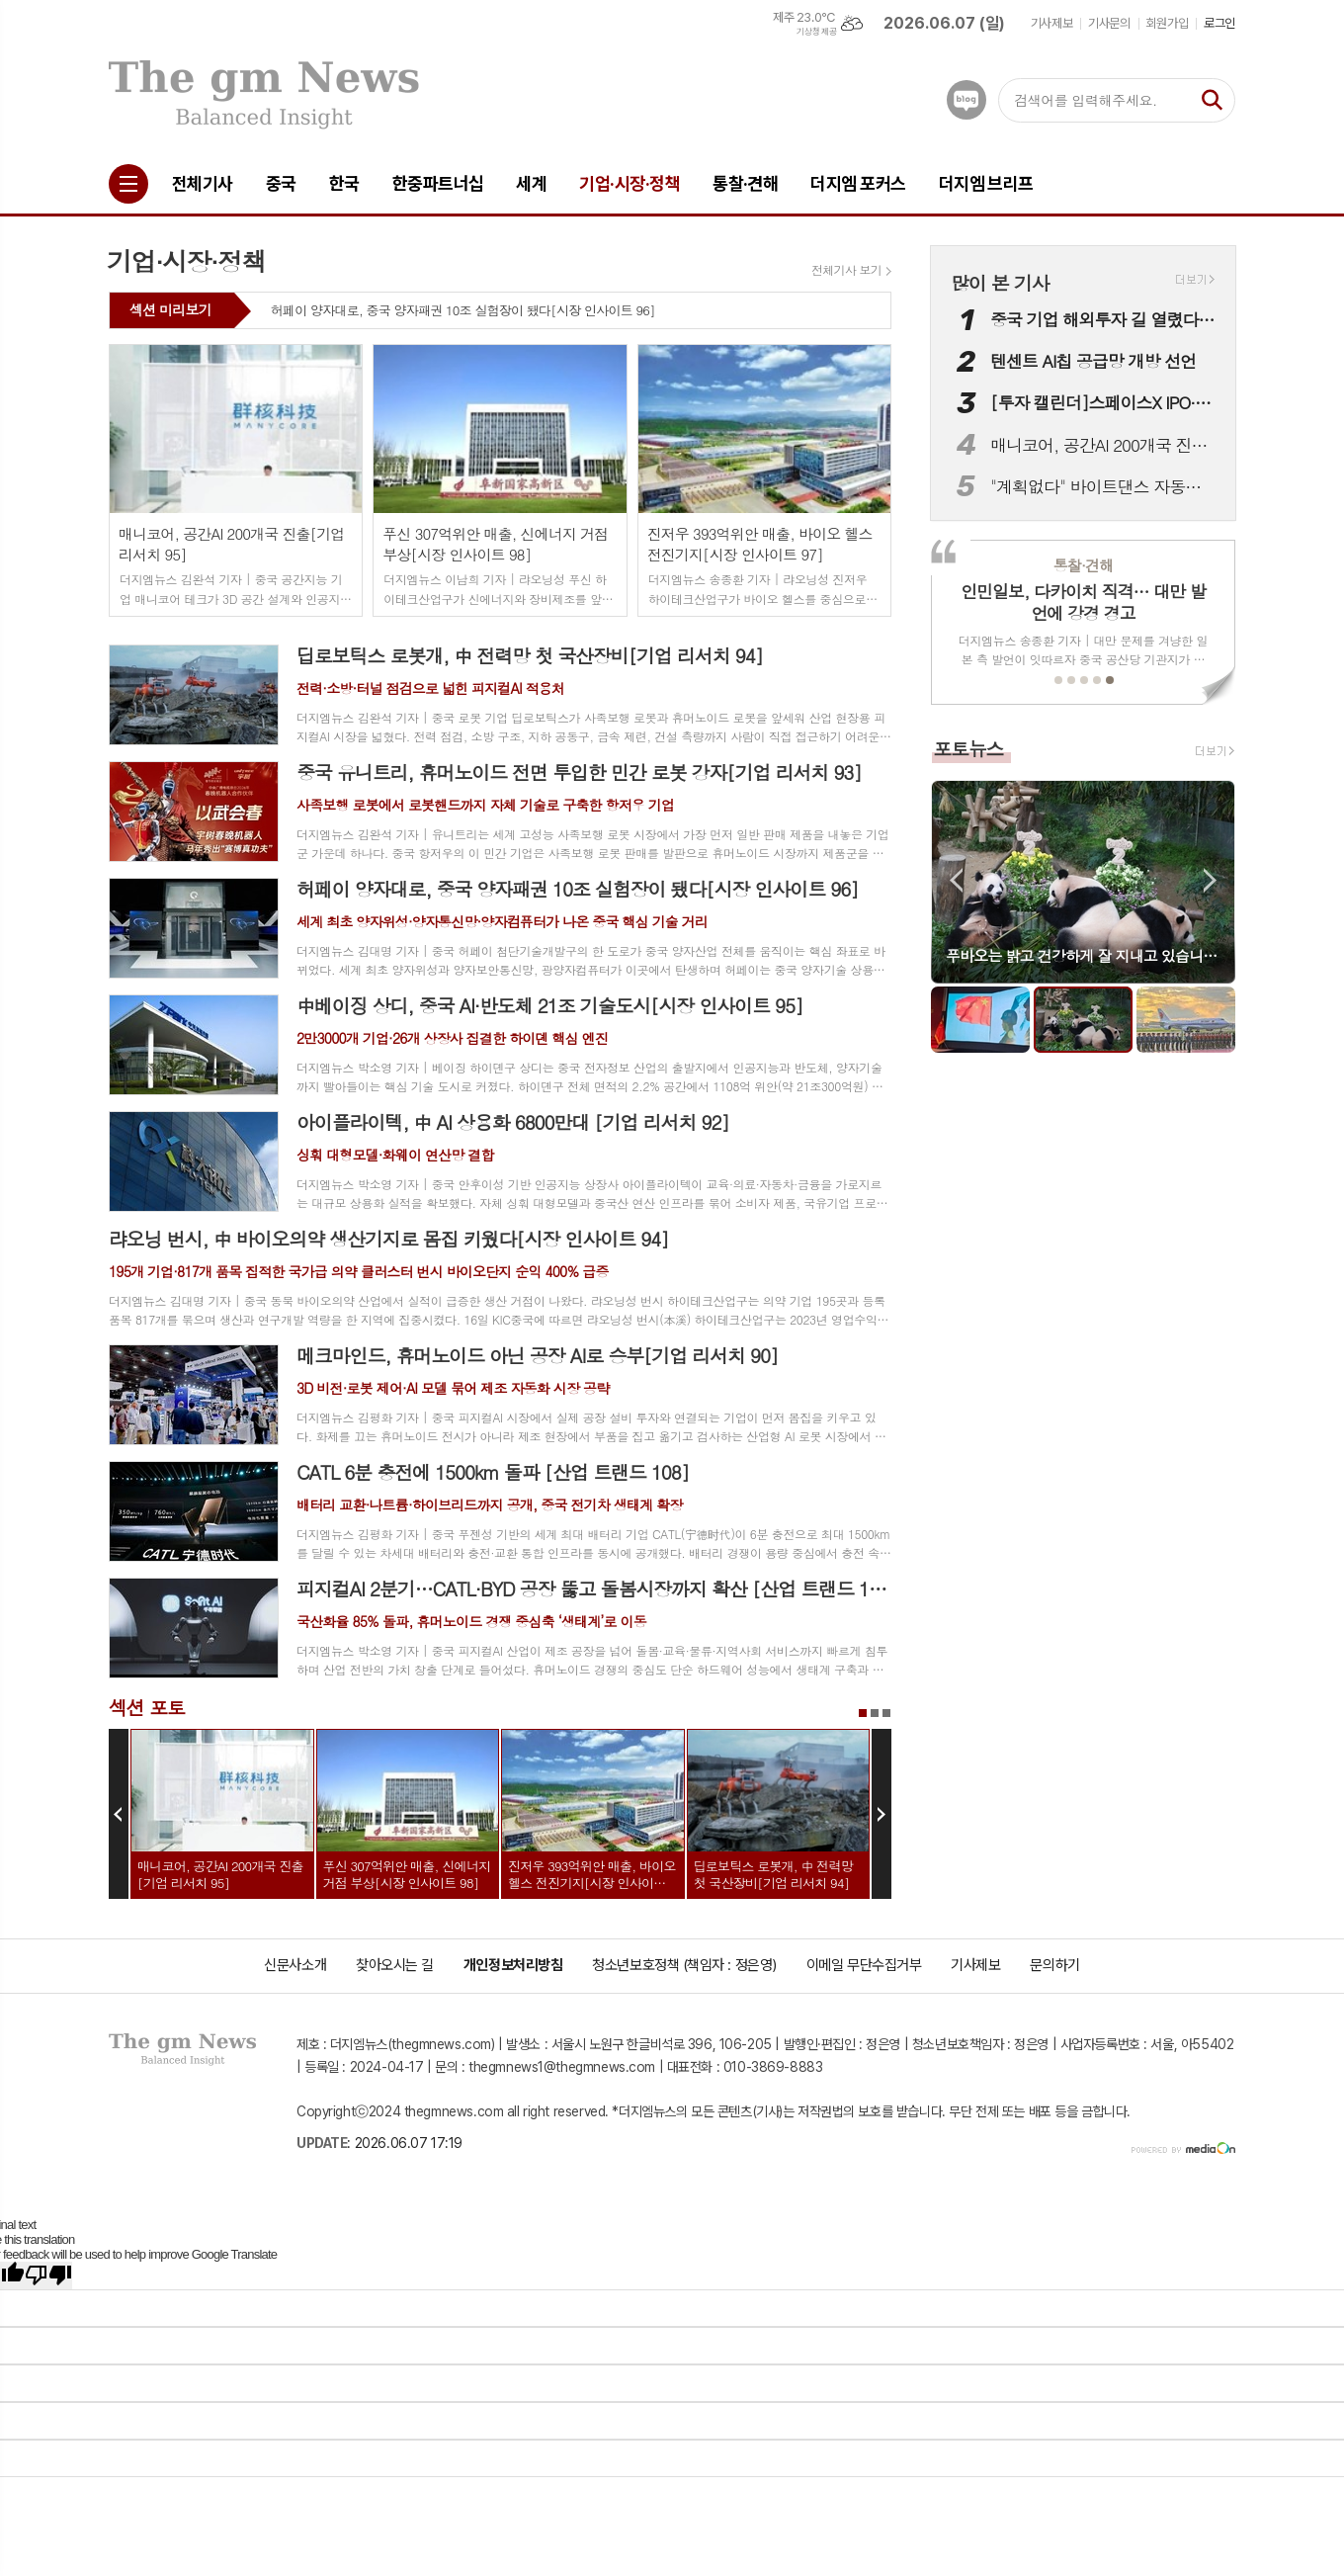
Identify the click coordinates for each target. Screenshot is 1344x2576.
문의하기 (1054, 1965)
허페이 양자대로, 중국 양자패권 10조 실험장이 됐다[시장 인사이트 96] (463, 311)
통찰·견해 (1083, 565)
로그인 (1219, 23)
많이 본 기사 (1000, 282)
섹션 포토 (147, 1706)
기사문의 (1109, 23)
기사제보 (1051, 23)
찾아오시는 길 (395, 1965)
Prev (118, 1814)
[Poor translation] (48, 2275)
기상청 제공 (816, 32)
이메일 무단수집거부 (864, 1965)
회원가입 (1167, 23)
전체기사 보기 (846, 270)
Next (881, 1814)
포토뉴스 (968, 747)
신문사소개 (295, 1965)
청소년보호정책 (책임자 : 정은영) (684, 1965)
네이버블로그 (966, 100)
